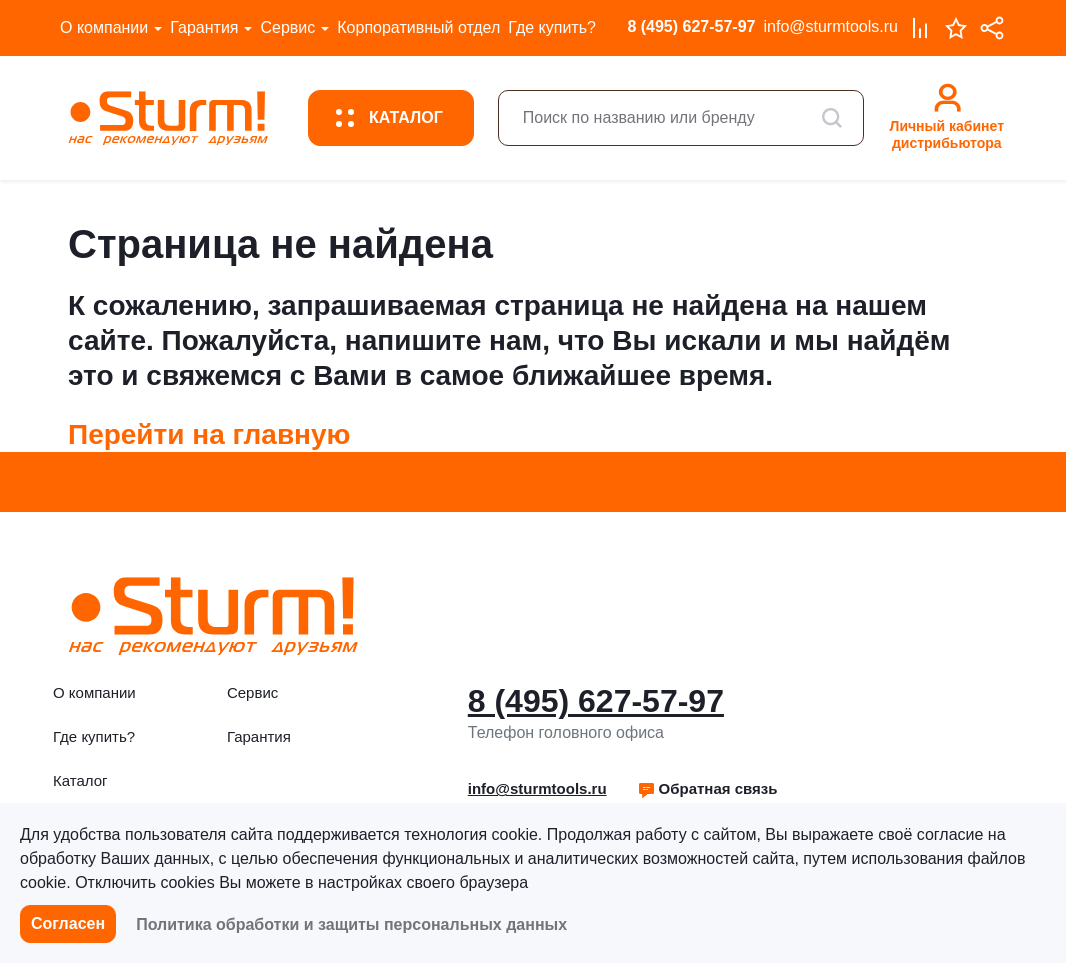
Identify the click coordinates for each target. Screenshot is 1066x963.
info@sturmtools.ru (830, 26)
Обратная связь (707, 788)
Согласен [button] (68, 923)
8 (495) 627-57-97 (691, 26)
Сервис (287, 27)
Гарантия (204, 27)
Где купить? (552, 27)
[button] (707, 789)
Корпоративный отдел (418, 27)
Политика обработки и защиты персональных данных (351, 924)
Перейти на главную (209, 434)
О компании (104, 27)
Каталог (80, 780)
